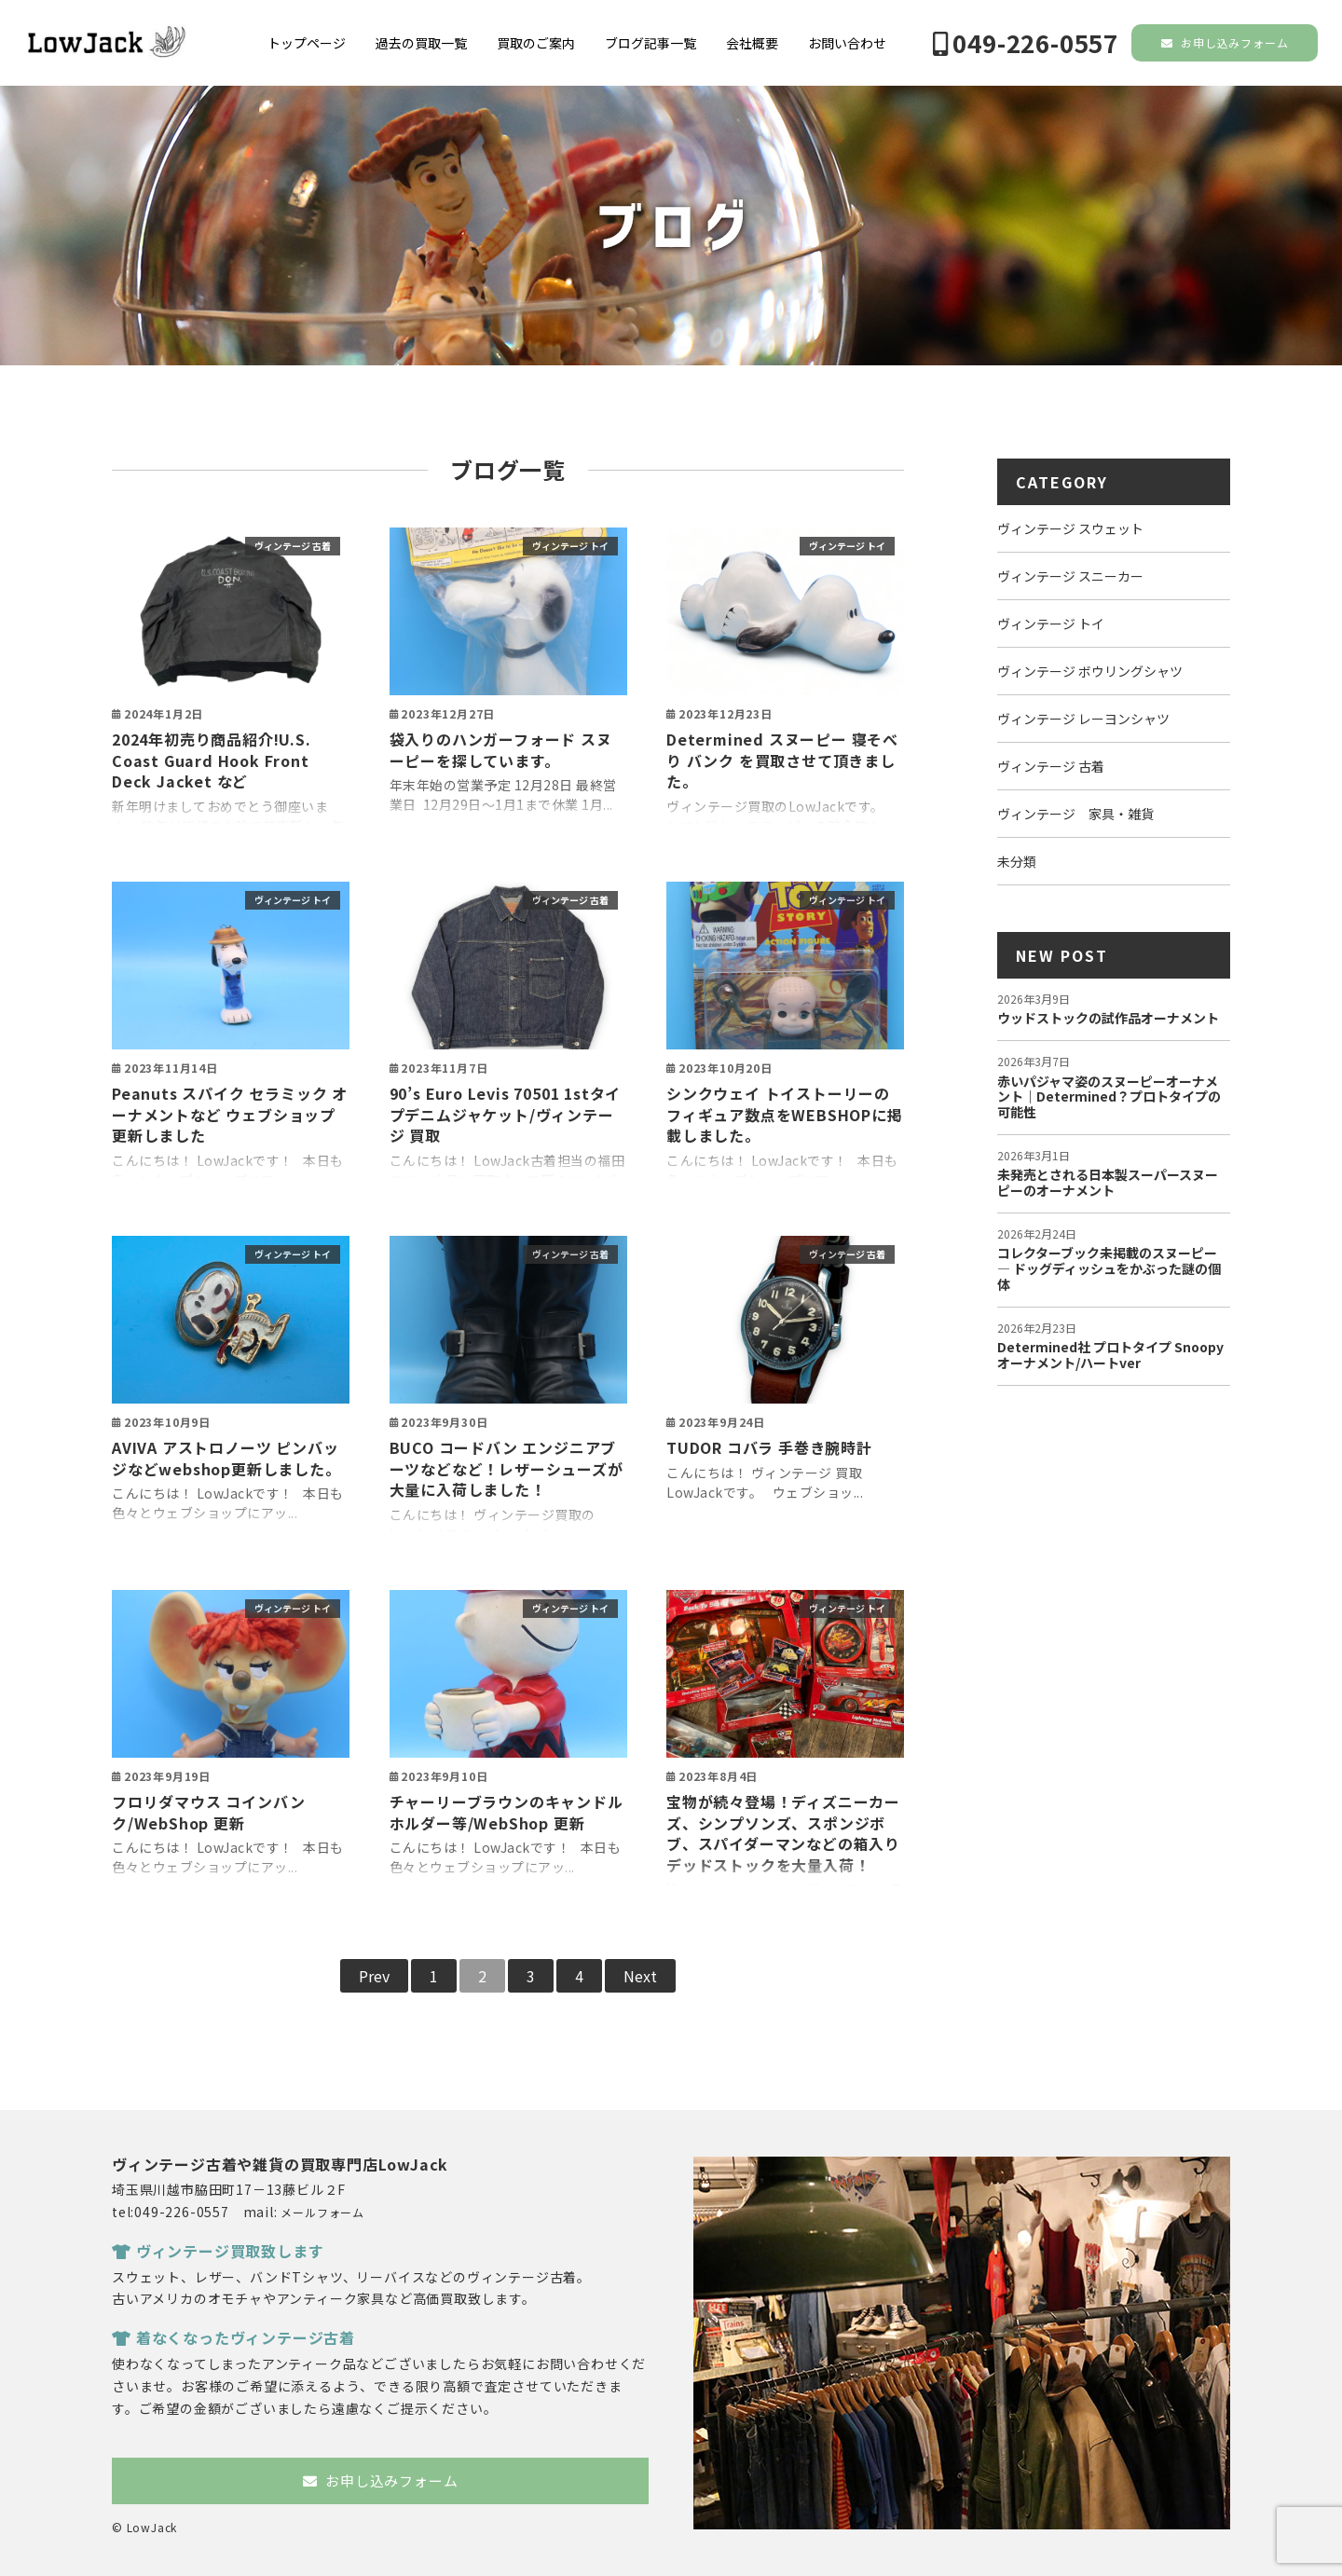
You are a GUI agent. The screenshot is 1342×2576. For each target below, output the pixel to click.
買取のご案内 (536, 42)
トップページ (306, 42)
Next (640, 1976)
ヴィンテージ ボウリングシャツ (1090, 671)
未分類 (1016, 861)
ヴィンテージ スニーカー (1070, 576)
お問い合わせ (847, 42)
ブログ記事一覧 (650, 42)
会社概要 (752, 42)
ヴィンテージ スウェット (1070, 528)
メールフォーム (322, 2212)
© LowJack (144, 2527)
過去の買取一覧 (421, 42)
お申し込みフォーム (1225, 42)
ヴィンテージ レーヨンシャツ (1083, 718)
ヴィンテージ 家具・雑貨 (1075, 813)
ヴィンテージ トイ (570, 546)
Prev (374, 1976)
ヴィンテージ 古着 (292, 546)
